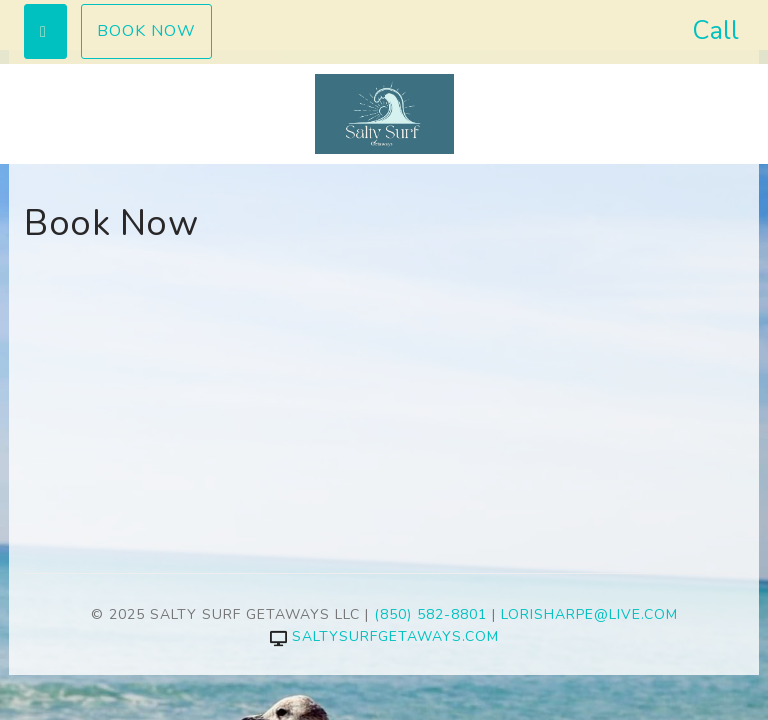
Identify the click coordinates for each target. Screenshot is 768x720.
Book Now (146, 31)
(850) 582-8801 (430, 614)
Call (715, 30)
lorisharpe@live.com (589, 614)
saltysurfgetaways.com (384, 636)
